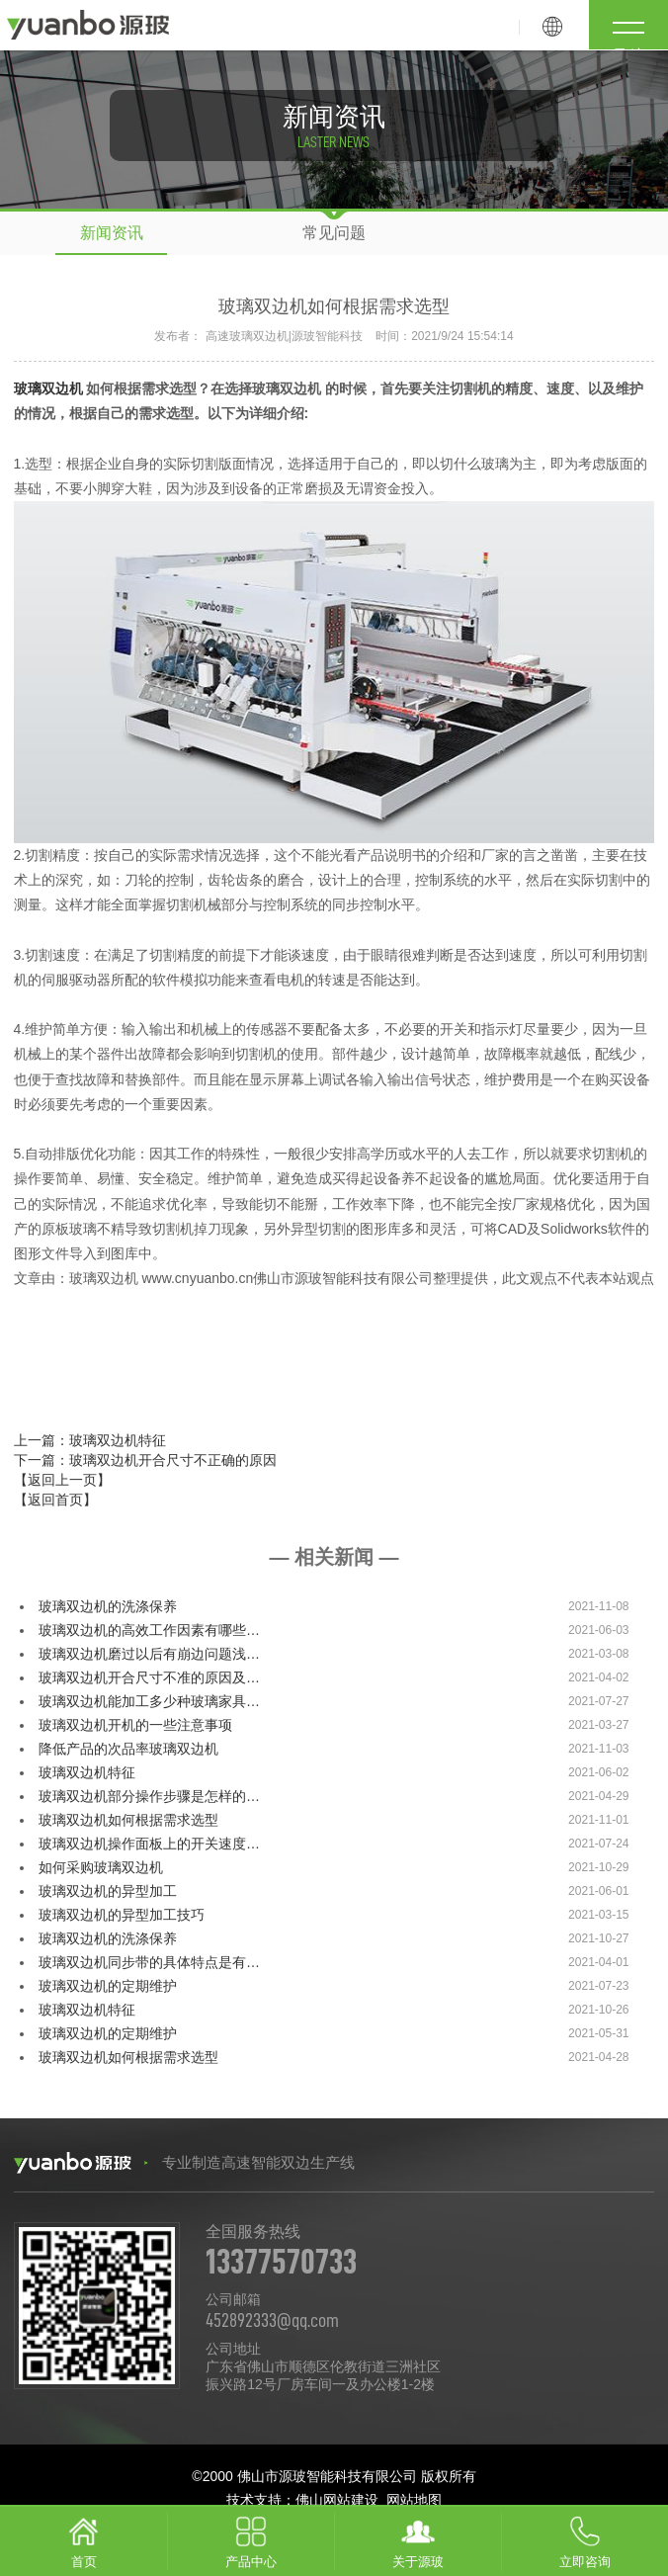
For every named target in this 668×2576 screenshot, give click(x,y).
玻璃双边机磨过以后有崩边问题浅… (149, 1654)
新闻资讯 (111, 232)
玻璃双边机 (48, 388)
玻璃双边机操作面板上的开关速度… (149, 1843)
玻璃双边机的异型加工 (108, 1891)
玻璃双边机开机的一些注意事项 (135, 1725)
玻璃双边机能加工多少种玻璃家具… (149, 1701)
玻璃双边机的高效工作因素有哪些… (149, 1630)
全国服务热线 (430, 2252)
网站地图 (414, 2500)
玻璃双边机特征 (87, 1772)
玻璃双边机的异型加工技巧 (122, 1915)
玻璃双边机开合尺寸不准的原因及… (149, 1677)
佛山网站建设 (336, 2500)
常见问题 (334, 232)
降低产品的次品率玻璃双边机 (128, 1749)
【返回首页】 (55, 1499)
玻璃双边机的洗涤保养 (108, 1606)
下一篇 (145, 1460)
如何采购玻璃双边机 (101, 1867)
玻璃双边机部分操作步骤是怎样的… (149, 1796)
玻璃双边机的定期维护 (108, 1986)
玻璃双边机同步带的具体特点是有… (149, 1962)
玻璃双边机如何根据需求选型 (128, 1820)
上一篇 (90, 1440)
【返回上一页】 (62, 1480)
